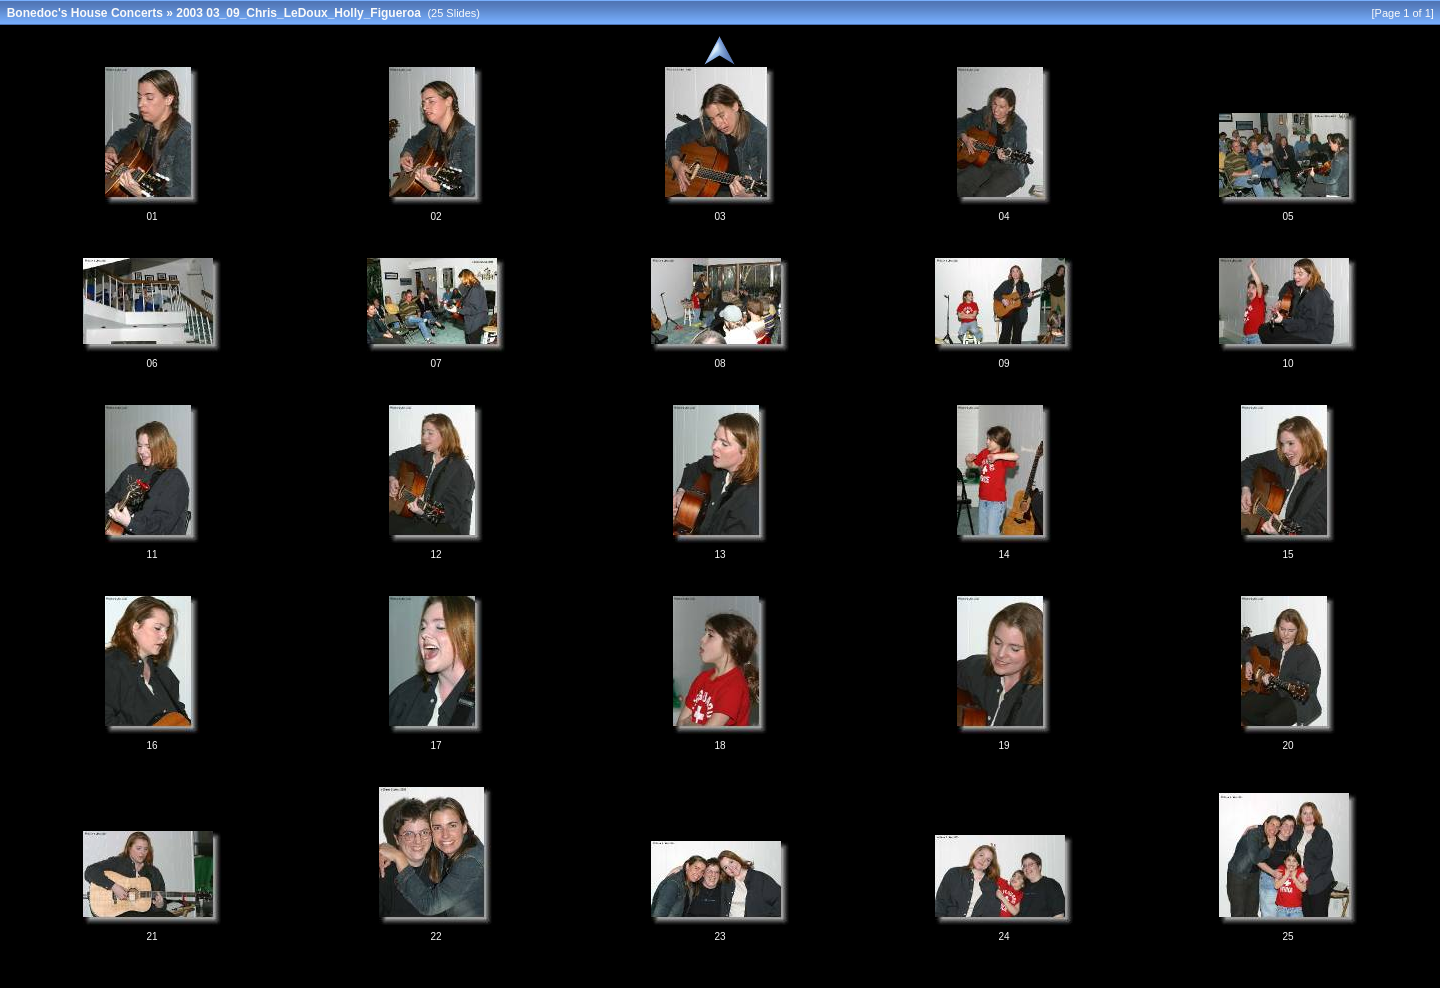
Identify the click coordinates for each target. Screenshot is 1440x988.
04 (1003, 216)
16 (151, 745)
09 (1003, 363)
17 (435, 745)
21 (151, 936)
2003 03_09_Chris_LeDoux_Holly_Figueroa (298, 13)
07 (435, 363)
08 (719, 363)
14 (1003, 554)
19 (1003, 745)
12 (435, 554)
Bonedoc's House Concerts (85, 13)
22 (435, 936)
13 (719, 554)
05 (1287, 216)
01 (151, 216)
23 (719, 936)
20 (1287, 745)
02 (435, 216)
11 (151, 554)
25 (1287, 936)
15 (1287, 554)
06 (151, 363)
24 (1003, 936)
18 (719, 745)
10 (1287, 363)
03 (719, 216)
